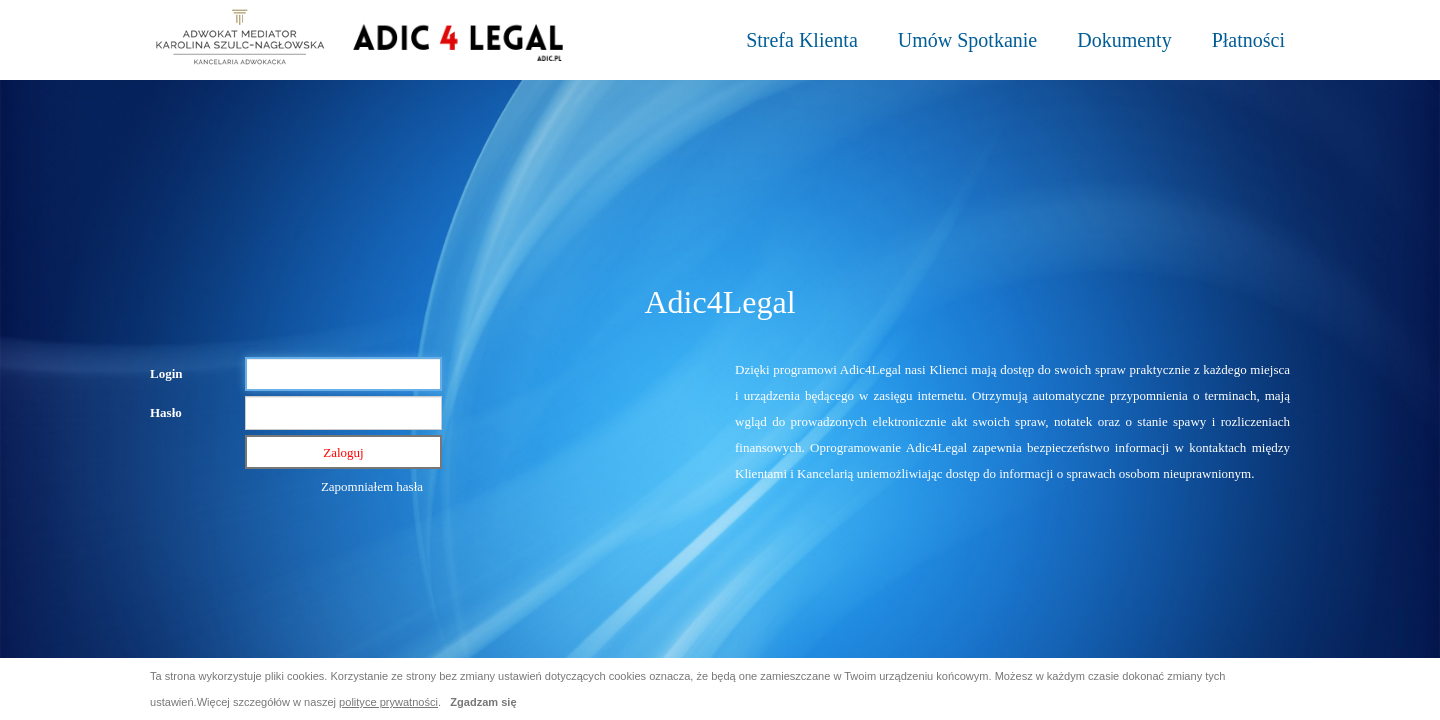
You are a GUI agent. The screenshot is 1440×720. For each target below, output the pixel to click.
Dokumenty (1124, 40)
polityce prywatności (388, 702)
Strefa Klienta (802, 40)
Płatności (1248, 40)
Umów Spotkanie (967, 40)
